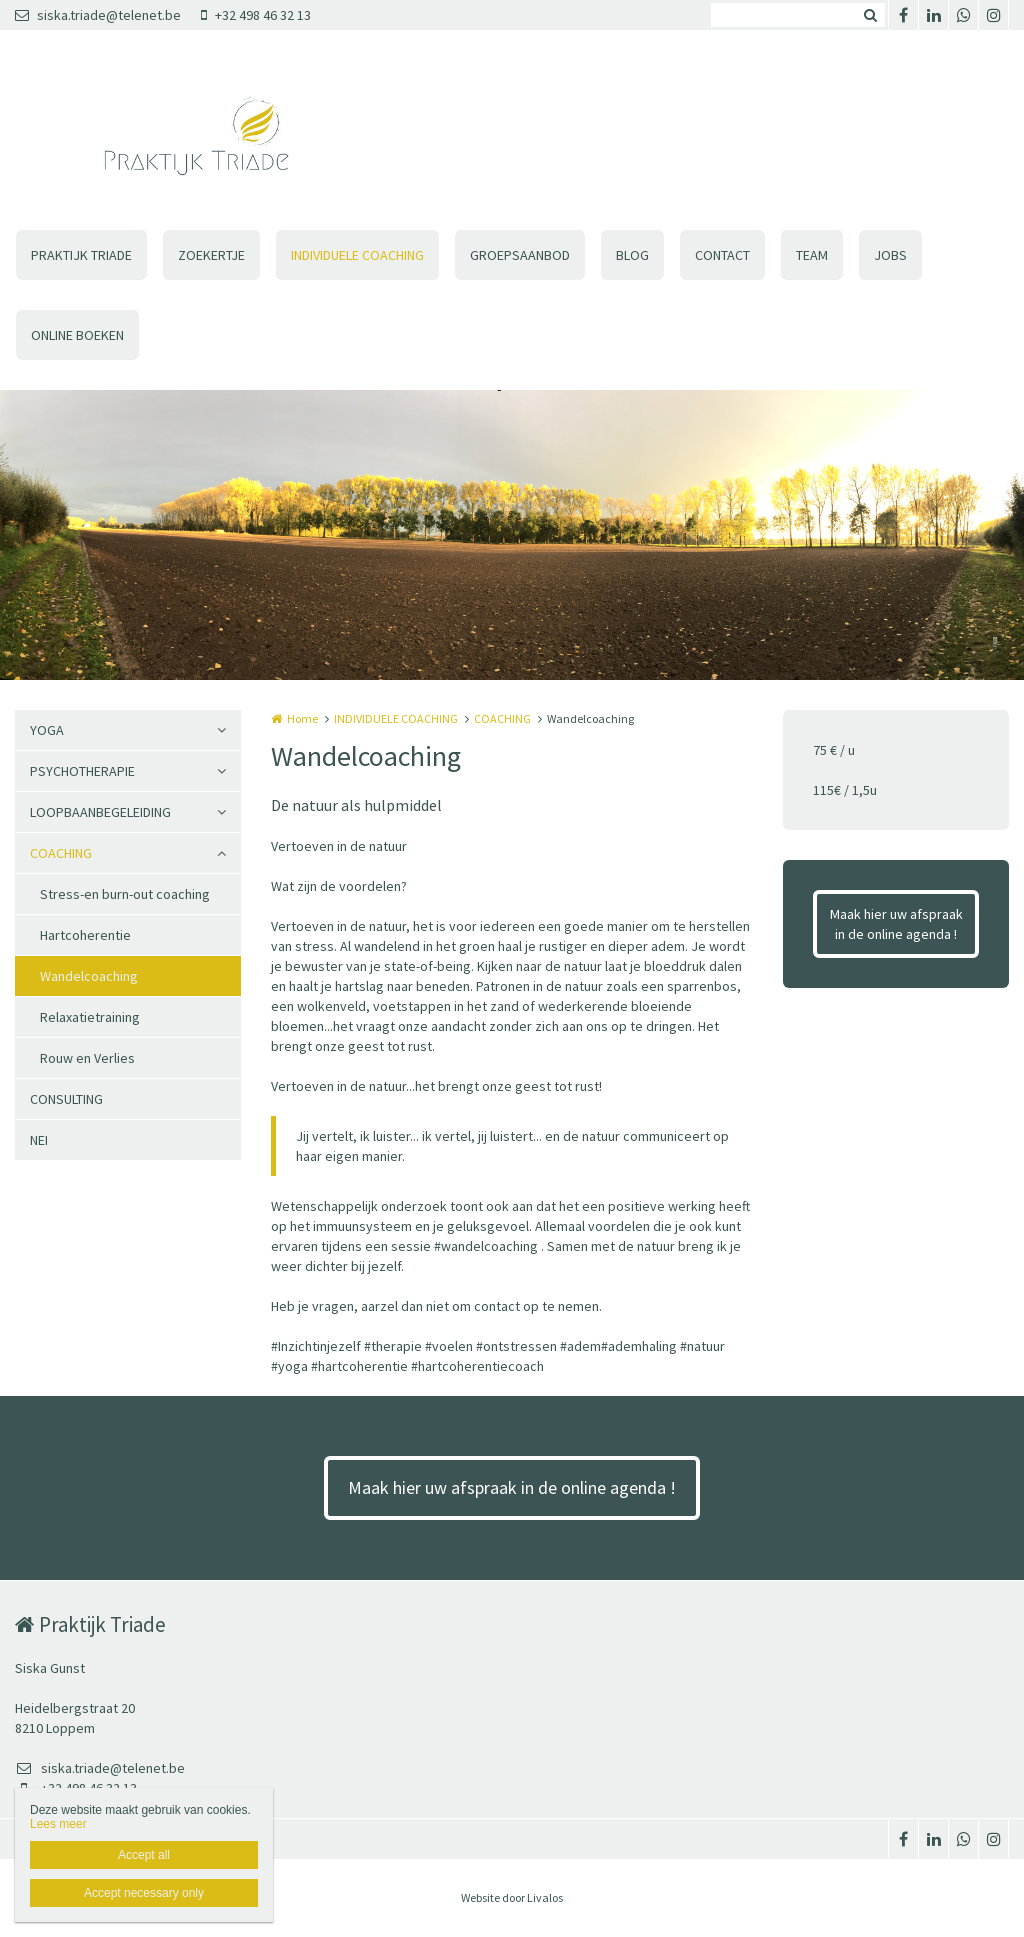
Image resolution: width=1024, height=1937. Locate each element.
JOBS (890, 255)
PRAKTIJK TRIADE (81, 255)
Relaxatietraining (90, 1017)
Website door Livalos (512, 1897)
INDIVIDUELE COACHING (357, 255)
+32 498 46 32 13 (256, 15)
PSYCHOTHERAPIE (82, 771)
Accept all (144, 1855)
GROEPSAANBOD (520, 255)
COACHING (61, 853)
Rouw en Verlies (87, 1058)
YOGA (47, 730)
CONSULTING (66, 1099)
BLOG (632, 255)
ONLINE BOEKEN (77, 335)
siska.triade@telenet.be (98, 15)
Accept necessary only (144, 1893)
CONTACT (722, 255)
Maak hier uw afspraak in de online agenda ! (896, 924)
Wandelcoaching (89, 976)
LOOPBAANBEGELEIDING (100, 812)
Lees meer (58, 1824)
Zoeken (870, 15)
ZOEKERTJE (211, 255)
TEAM (812, 255)
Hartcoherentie (85, 935)
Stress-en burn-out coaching (125, 894)
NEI (39, 1140)
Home (302, 718)
